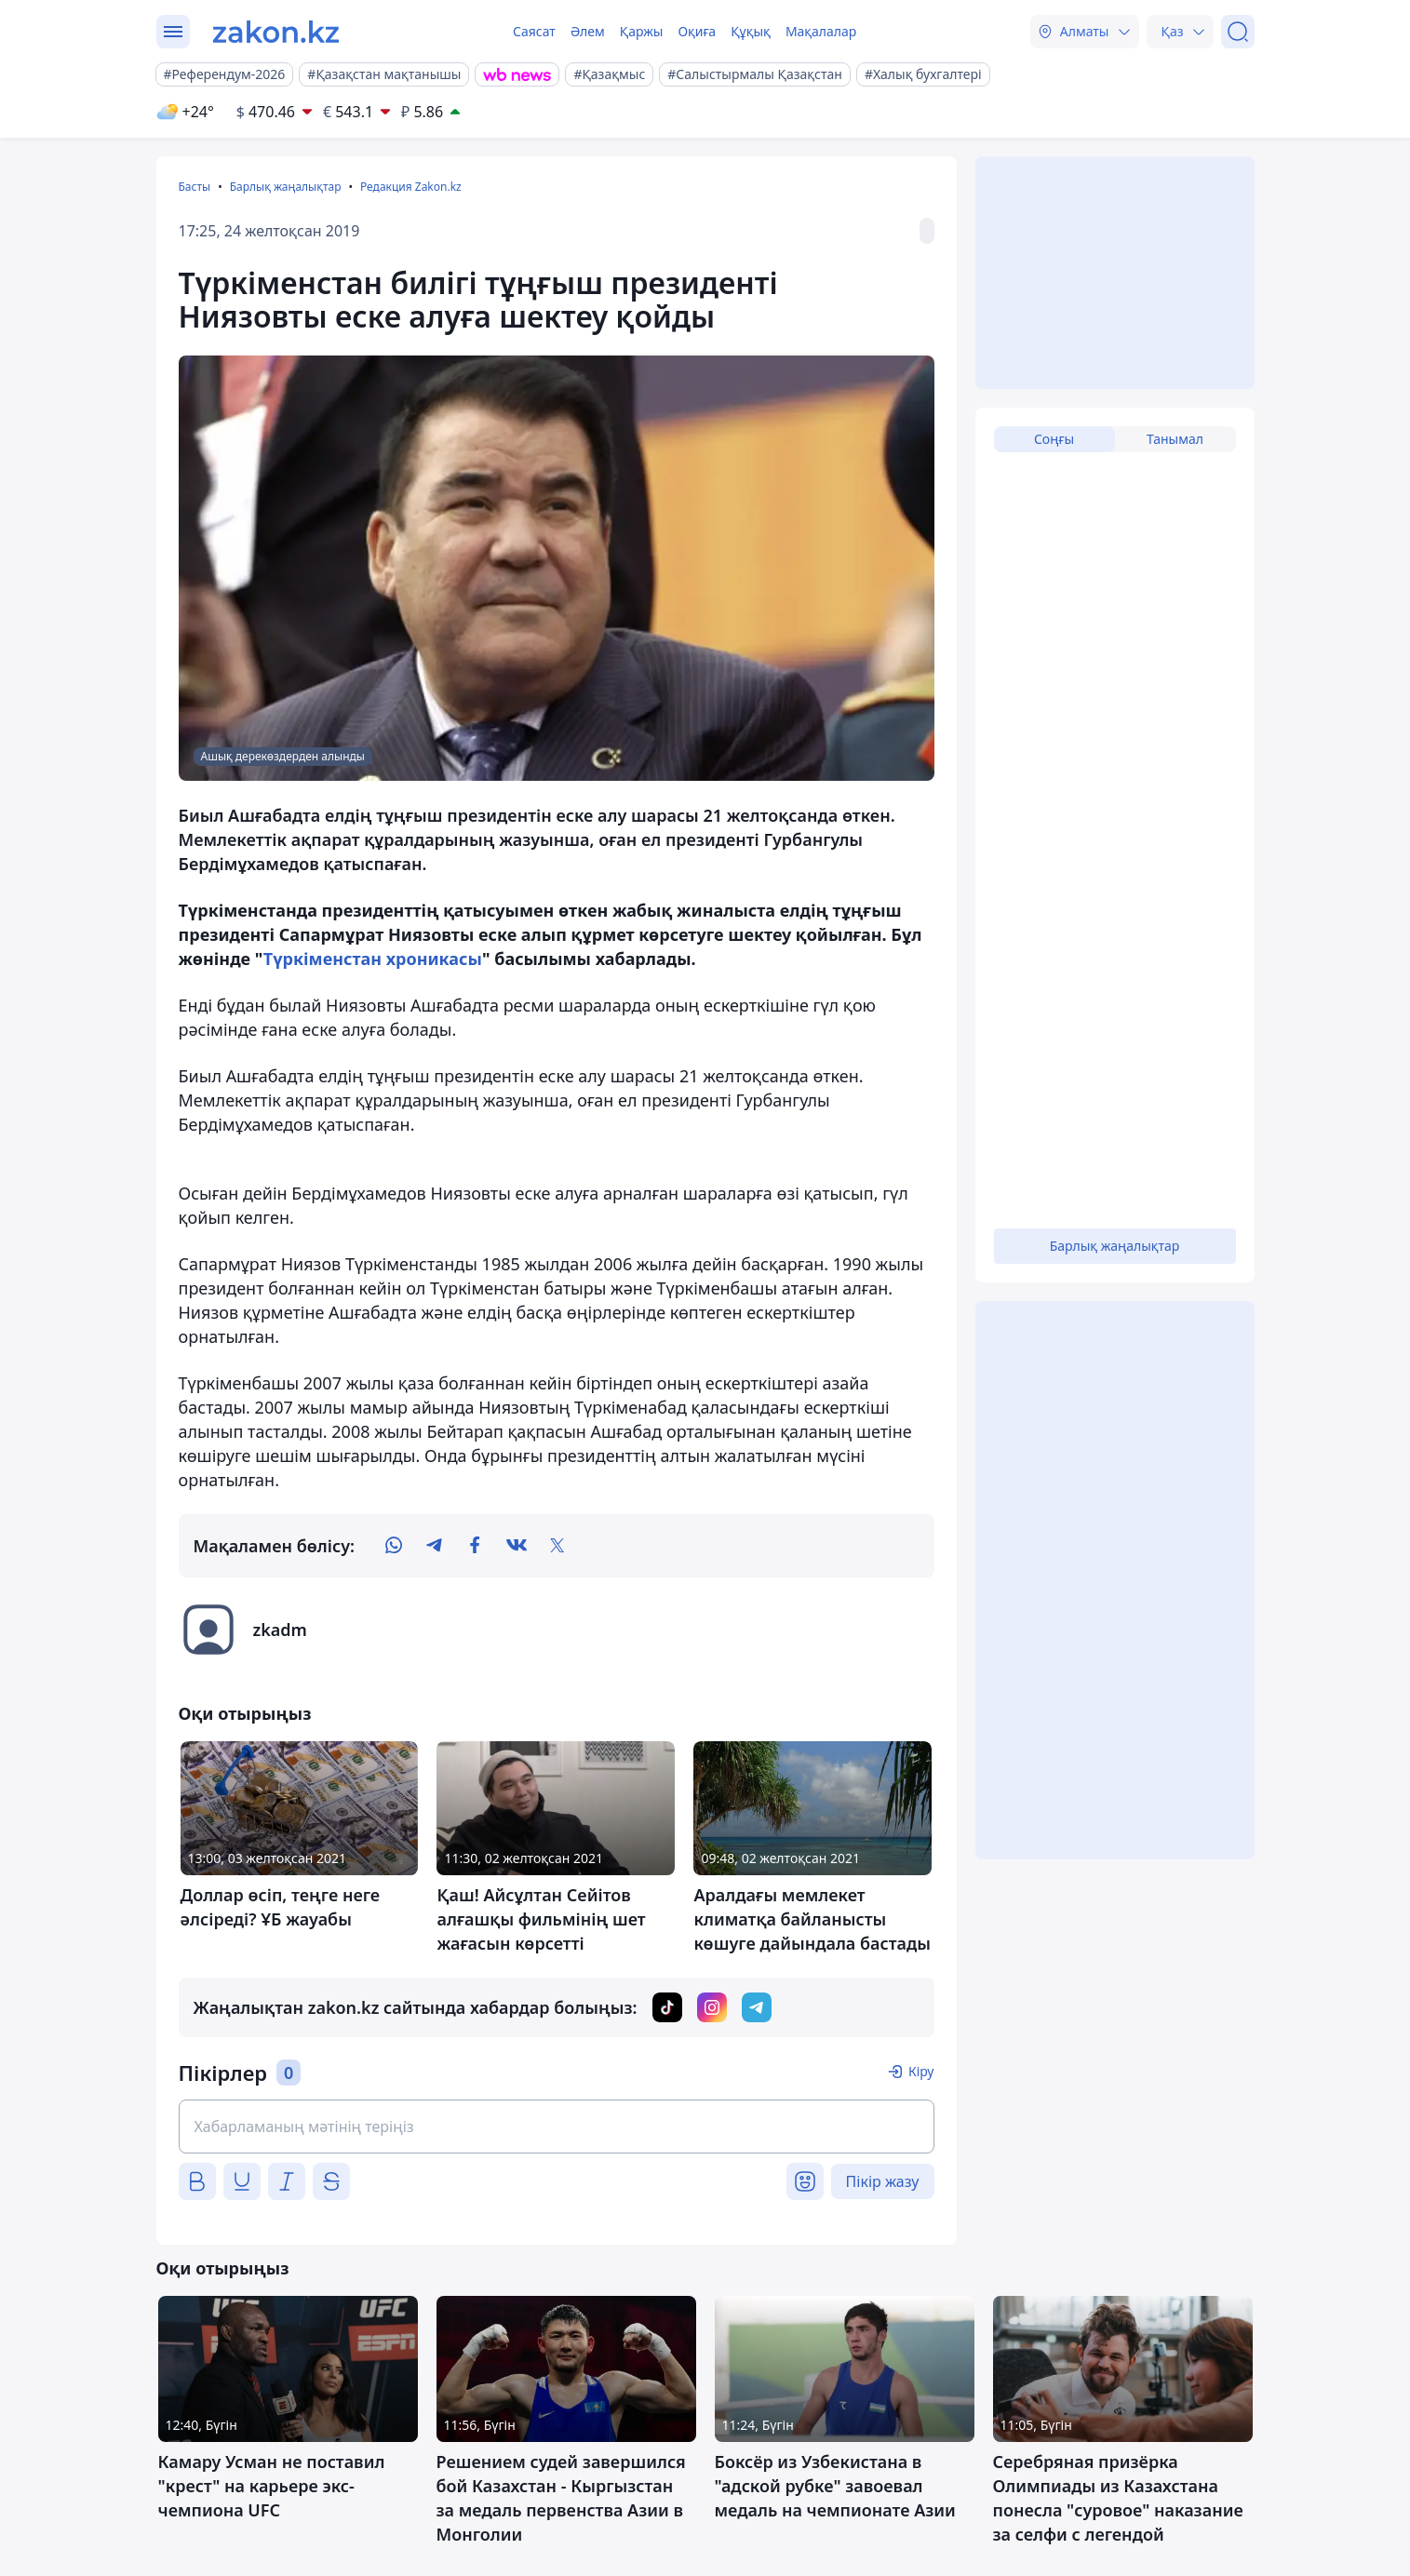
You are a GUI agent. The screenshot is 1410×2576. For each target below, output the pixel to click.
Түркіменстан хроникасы (372, 958)
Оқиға (697, 31)
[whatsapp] (393, 1546)
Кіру (921, 2071)
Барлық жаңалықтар (286, 187)
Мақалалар (821, 31)
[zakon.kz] (276, 31)
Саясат (534, 31)
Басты (195, 187)
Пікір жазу (883, 2181)
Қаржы (642, 31)
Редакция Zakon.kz (411, 187)
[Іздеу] (1238, 31)
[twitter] (557, 1546)
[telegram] (434, 1546)
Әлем (588, 31)
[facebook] (475, 1546)
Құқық (751, 31)
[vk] (516, 1546)
